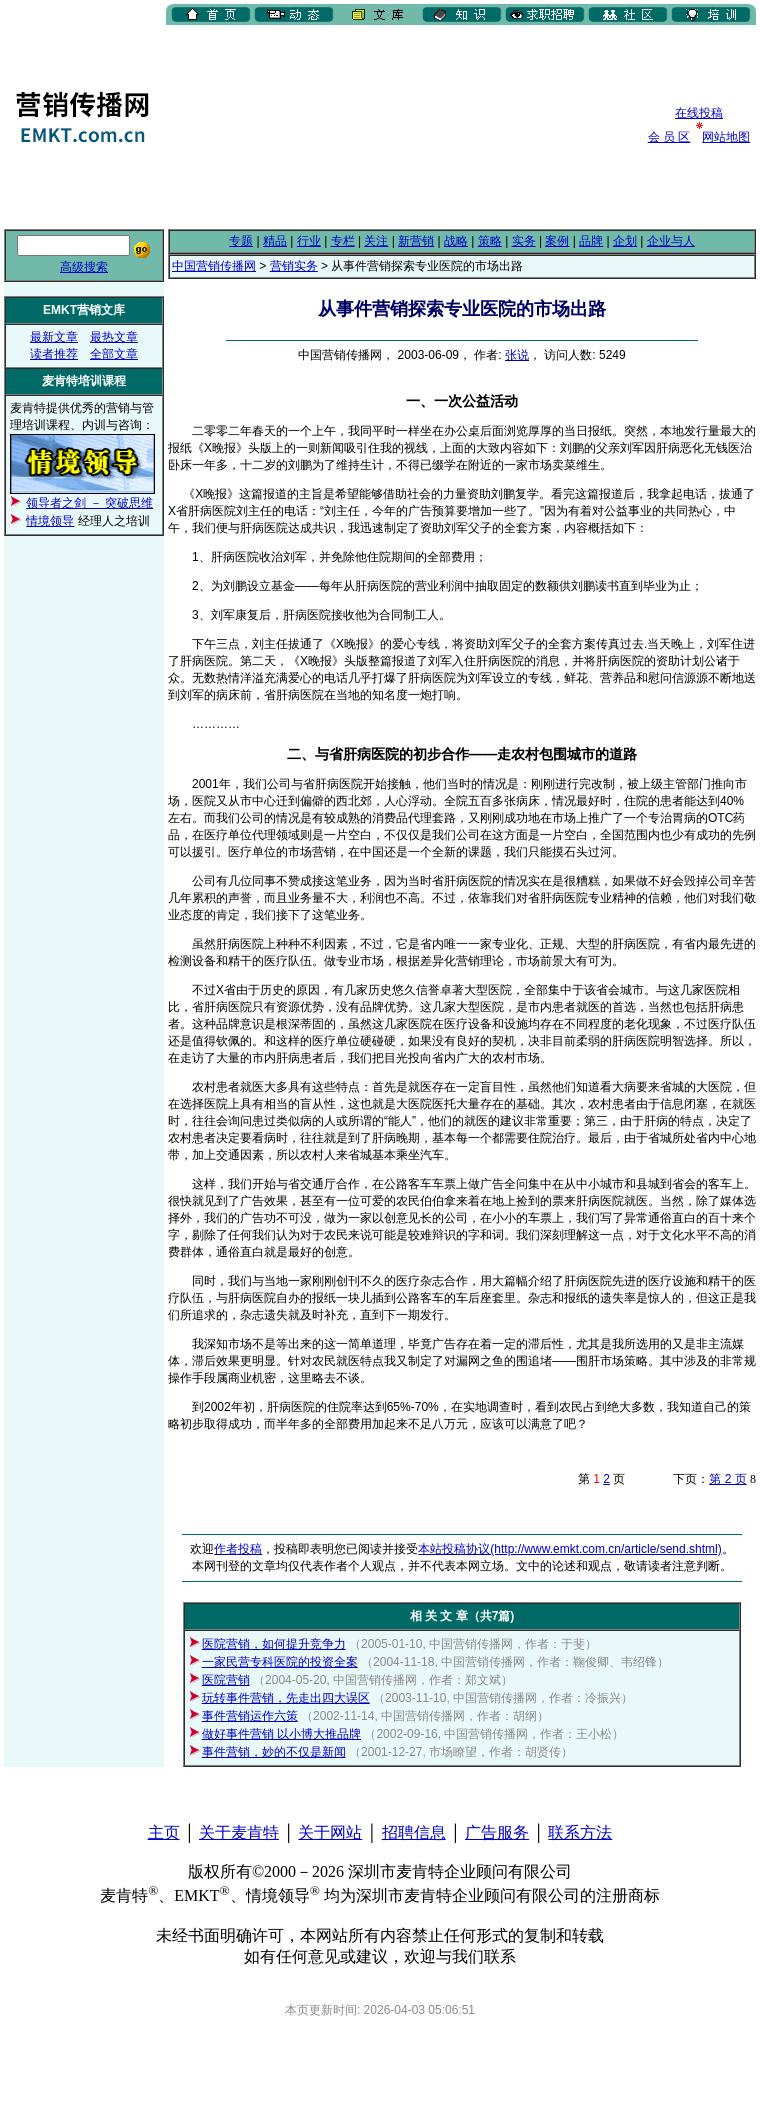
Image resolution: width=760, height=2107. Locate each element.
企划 (625, 241)
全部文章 (114, 354)
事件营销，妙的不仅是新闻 (274, 1752)
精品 (275, 241)
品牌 (591, 241)
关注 (376, 241)
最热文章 (114, 337)
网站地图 (726, 137)
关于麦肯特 (239, 1832)
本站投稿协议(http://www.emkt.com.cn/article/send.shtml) (569, 1549)
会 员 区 (669, 137)
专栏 (343, 241)
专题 (241, 241)
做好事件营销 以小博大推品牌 (281, 1734)
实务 (524, 241)
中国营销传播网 (214, 266)
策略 (490, 241)
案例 (557, 241)
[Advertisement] (270, 125)
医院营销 (226, 1680)
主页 (164, 1832)
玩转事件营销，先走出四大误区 (286, 1698)
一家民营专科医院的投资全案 (280, 1662)
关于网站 (330, 1832)
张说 (517, 355)
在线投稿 (699, 113)
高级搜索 (84, 267)
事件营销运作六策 (250, 1716)
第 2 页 (727, 1479)
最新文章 (54, 337)
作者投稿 (238, 1549)
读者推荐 (54, 354)
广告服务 (497, 1832)
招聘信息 (414, 1832)
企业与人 (671, 241)
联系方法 (580, 1832)
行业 (309, 241)
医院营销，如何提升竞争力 (274, 1644)
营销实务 (294, 266)
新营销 (416, 241)
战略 (456, 241)
